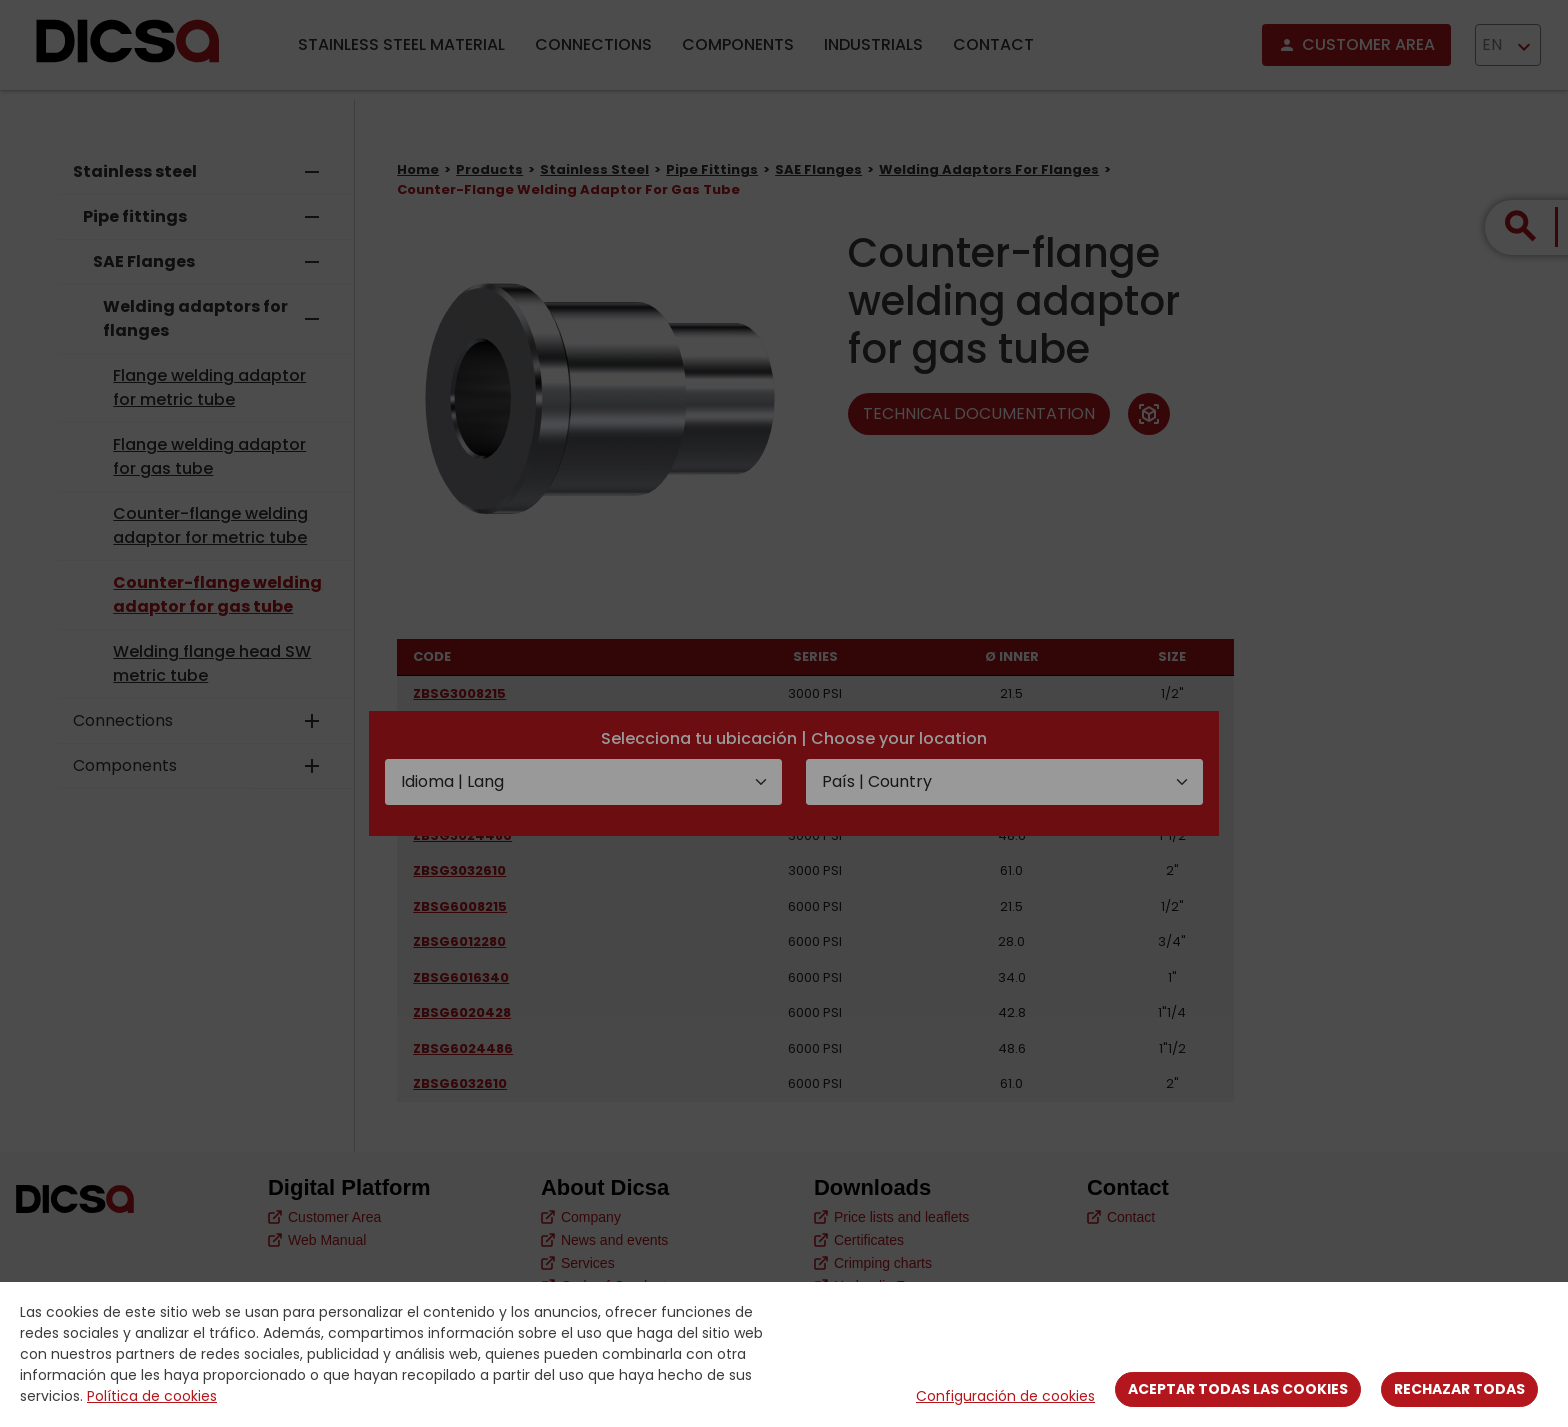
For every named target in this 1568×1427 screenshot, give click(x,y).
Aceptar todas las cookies (1238, 1389)
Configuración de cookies (1005, 1396)
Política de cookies (152, 1396)
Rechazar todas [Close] (1459, 1389)
